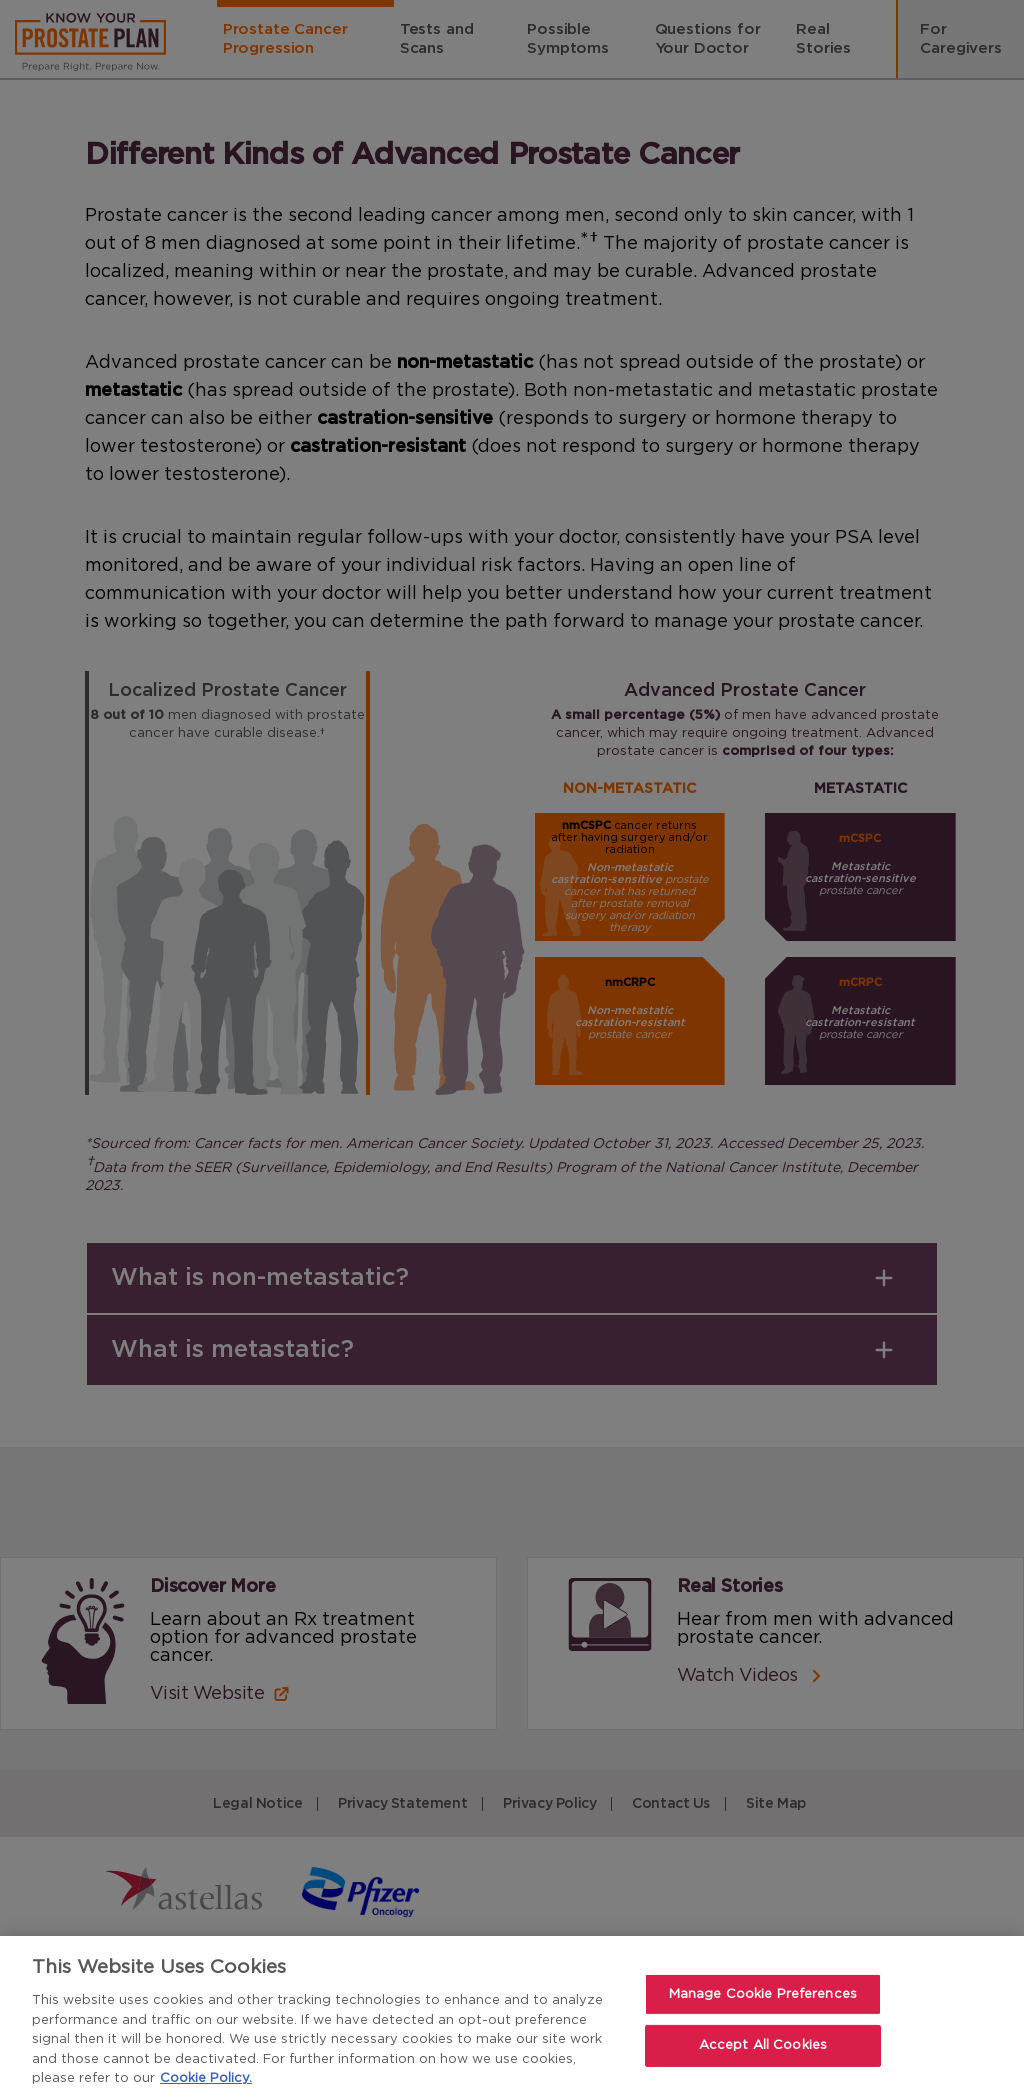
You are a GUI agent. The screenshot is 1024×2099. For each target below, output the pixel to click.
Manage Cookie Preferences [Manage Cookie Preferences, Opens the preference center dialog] (763, 1994)
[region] (512, 2017)
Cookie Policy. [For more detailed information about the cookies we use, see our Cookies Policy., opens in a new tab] (206, 2078)
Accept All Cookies (763, 2045)
